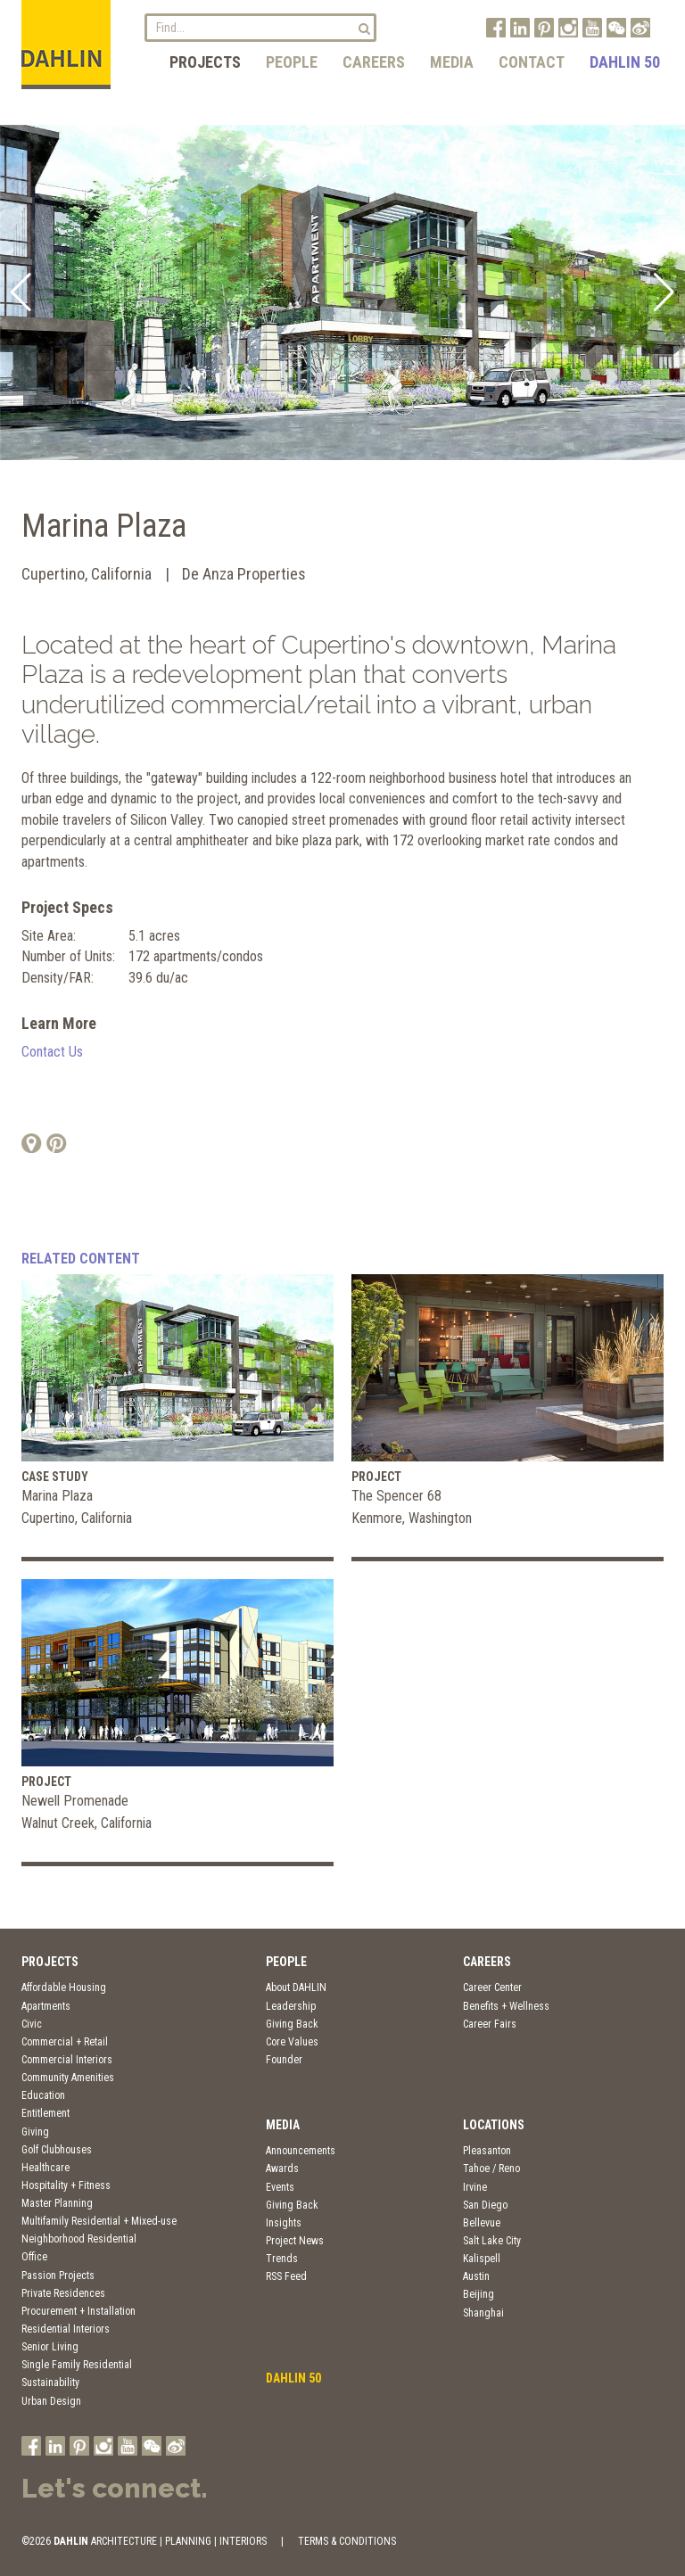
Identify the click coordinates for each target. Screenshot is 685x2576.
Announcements (300, 2150)
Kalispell (481, 2258)
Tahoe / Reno (491, 2168)
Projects (205, 62)
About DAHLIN (296, 1987)
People (292, 62)
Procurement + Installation (78, 2311)
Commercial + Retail (64, 2042)
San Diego (485, 2205)
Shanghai (483, 2313)
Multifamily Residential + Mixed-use (99, 2221)
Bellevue (481, 2223)
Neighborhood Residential (78, 2239)
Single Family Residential (76, 2364)
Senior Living (49, 2347)
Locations (493, 2125)
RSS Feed (286, 2276)
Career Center (492, 1987)
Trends (282, 2258)
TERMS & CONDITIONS (347, 2541)
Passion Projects (58, 2275)
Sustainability (50, 2382)
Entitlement (45, 2113)
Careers (373, 62)
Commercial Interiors (66, 2059)
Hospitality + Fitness (66, 2185)
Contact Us (52, 1051)
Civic (31, 2024)
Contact (532, 62)
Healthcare (45, 2167)
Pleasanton (487, 2150)
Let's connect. (114, 2488)
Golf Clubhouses (56, 2150)
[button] (21, 292)
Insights (283, 2223)
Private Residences (63, 2293)
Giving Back (292, 2024)
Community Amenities (67, 2077)
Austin (476, 2276)
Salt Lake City (492, 2240)
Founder (284, 2059)
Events (280, 2187)
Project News (295, 2240)
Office (34, 2257)
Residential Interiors (65, 2329)
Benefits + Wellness (506, 2006)
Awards (282, 2168)
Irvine (475, 2187)
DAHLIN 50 (625, 62)
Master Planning (57, 2203)
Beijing (478, 2294)
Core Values (292, 2042)
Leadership (291, 2006)
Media (452, 62)
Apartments (45, 2006)
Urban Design (51, 2401)
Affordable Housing (63, 1987)
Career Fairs (489, 2024)
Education (43, 2095)
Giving (35, 2132)
